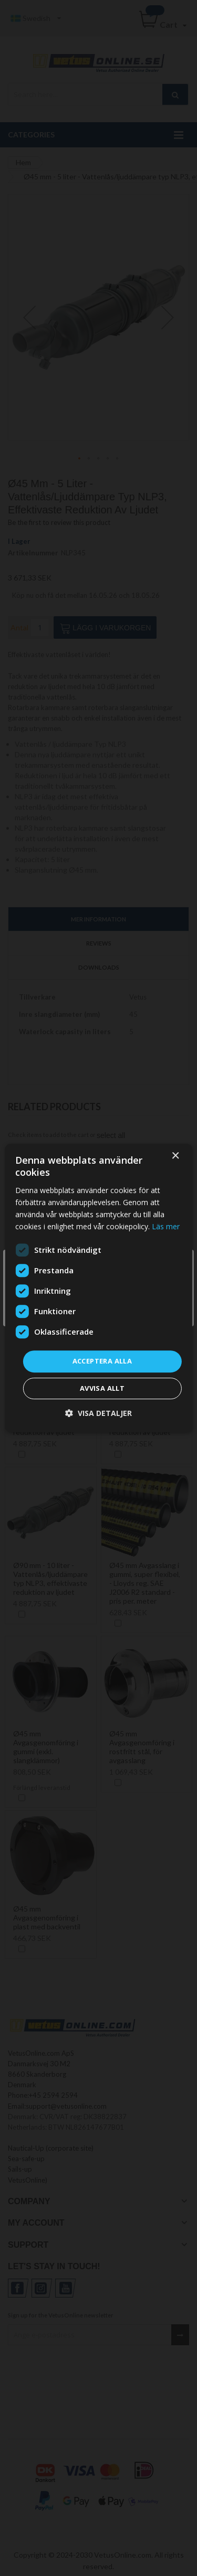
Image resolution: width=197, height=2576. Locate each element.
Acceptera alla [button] (102, 1361)
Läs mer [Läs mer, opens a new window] (166, 1226)
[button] (98, 1413)
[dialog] (98, 1288)
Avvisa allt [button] (102, 1388)
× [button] (175, 1156)
